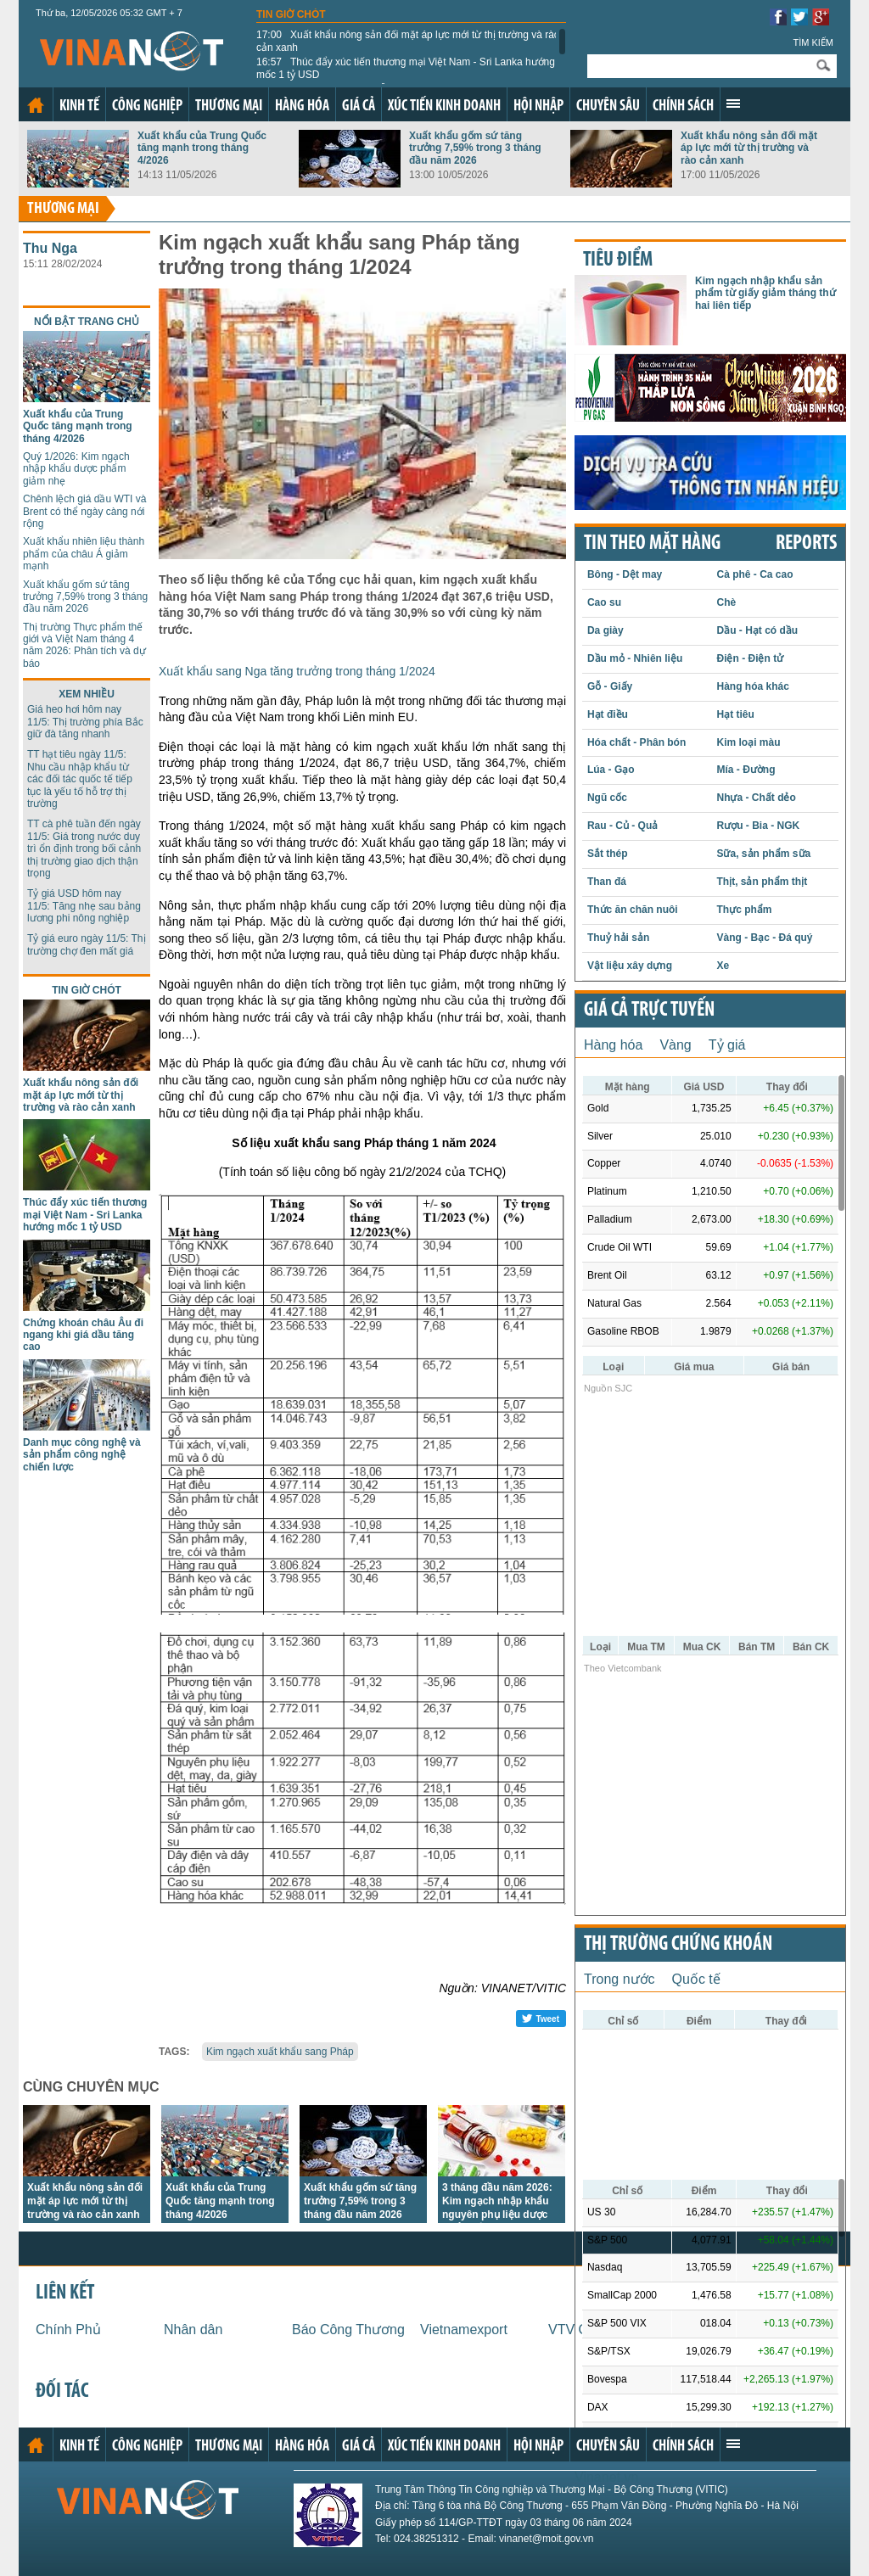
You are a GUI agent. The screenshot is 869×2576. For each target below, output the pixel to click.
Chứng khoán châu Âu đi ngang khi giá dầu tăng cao (83, 1335)
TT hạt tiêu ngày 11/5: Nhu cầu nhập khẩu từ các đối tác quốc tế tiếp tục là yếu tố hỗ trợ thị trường (79, 778)
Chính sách (683, 106)
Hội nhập (538, 106)
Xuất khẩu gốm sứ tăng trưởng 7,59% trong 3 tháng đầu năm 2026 (475, 148)
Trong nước (619, 1979)
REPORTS (806, 544)
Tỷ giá (727, 1045)
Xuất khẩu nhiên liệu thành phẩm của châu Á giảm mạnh (83, 553)
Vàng (675, 1045)
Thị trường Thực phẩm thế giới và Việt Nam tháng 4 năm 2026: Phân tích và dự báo (84, 645)
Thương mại (228, 106)
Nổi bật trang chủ (86, 322)
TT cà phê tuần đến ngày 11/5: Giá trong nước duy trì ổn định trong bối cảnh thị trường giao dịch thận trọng (84, 848)
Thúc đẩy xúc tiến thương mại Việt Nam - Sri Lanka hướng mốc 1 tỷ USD (405, 68)
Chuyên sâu (608, 106)
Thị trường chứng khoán (678, 1945)
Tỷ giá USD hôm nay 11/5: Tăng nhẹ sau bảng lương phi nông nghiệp (84, 906)
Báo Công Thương (348, 2329)
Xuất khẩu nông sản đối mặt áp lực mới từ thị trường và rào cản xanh (407, 41)
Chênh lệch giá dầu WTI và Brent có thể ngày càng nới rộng (84, 511)
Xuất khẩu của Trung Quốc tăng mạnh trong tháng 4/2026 (201, 148)
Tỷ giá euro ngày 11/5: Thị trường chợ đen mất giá (86, 944)
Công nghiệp (147, 106)
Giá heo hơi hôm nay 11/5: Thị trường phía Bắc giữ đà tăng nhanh (85, 721)
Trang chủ (35, 105)
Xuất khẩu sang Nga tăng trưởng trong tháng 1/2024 (297, 671)
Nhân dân (193, 2329)
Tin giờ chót (291, 14)
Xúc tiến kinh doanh (444, 106)
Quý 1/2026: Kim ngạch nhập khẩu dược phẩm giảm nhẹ (76, 469)
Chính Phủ (68, 2329)
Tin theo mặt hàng (652, 544)
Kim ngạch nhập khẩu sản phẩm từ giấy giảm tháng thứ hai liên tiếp (765, 293)
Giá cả (358, 106)
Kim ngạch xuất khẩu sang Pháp (280, 2052)
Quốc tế (696, 1979)
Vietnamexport (463, 2329)
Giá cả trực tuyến (649, 1010)
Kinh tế (79, 106)
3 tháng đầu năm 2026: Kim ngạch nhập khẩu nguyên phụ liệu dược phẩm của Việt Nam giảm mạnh (497, 2214)
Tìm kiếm (813, 42)
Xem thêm (733, 103)
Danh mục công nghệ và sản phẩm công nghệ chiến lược (82, 1454)
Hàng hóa (302, 106)
